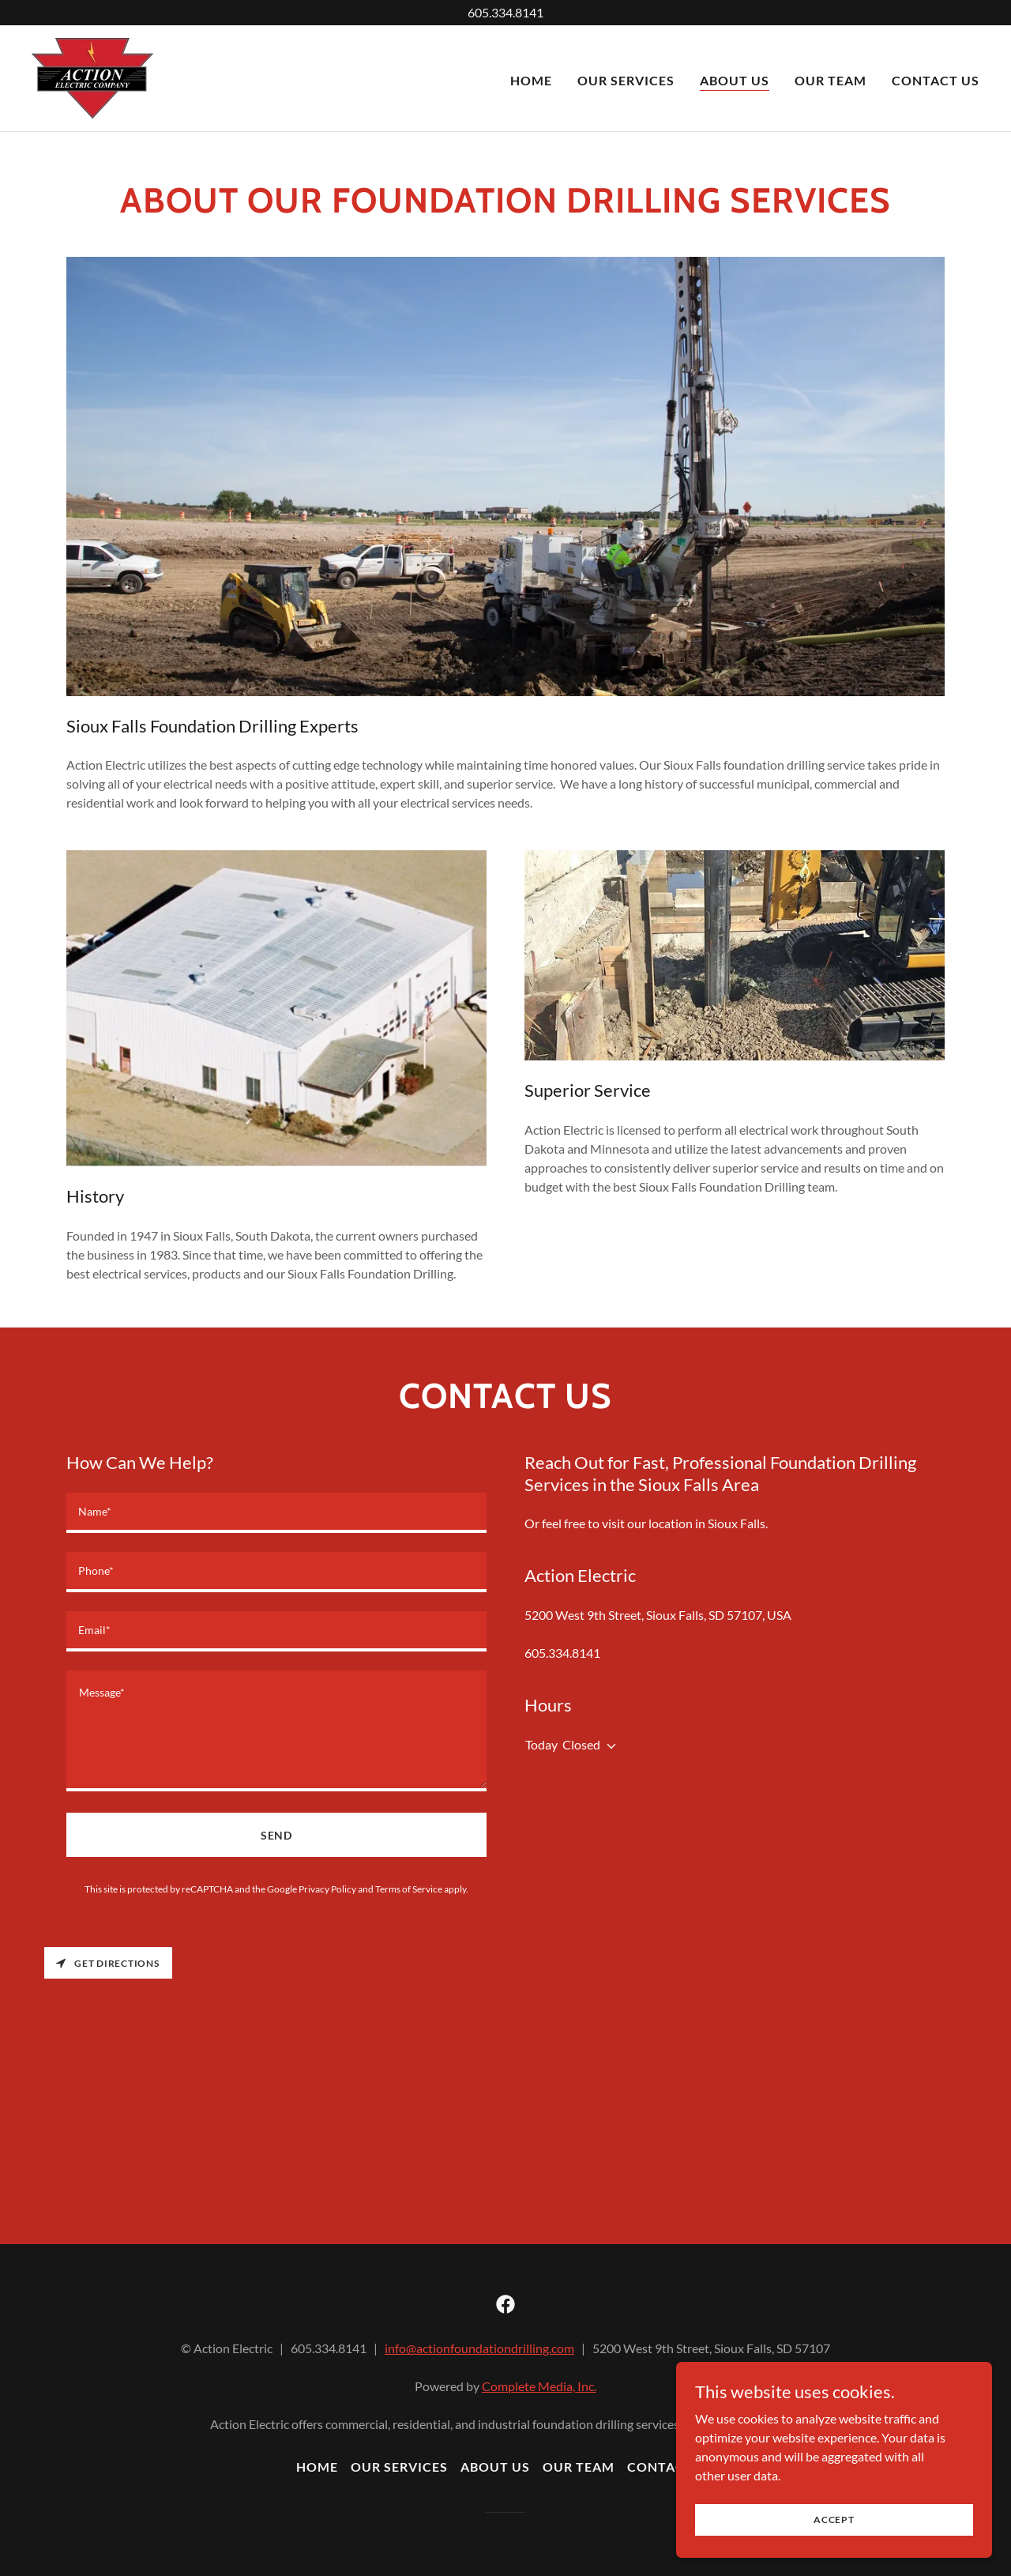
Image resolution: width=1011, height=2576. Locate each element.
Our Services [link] (626, 80)
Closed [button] (581, 1744)
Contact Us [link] (935, 80)
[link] (92, 76)
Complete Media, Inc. (539, 2385)
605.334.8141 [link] (562, 1652)
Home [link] (531, 80)
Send (277, 1835)
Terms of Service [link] (408, 1889)
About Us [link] (734, 80)
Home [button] (317, 2466)
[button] (608, 1746)
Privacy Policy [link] (327, 1889)
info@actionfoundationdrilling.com (479, 2348)
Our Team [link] (830, 80)
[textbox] (276, 1513)
